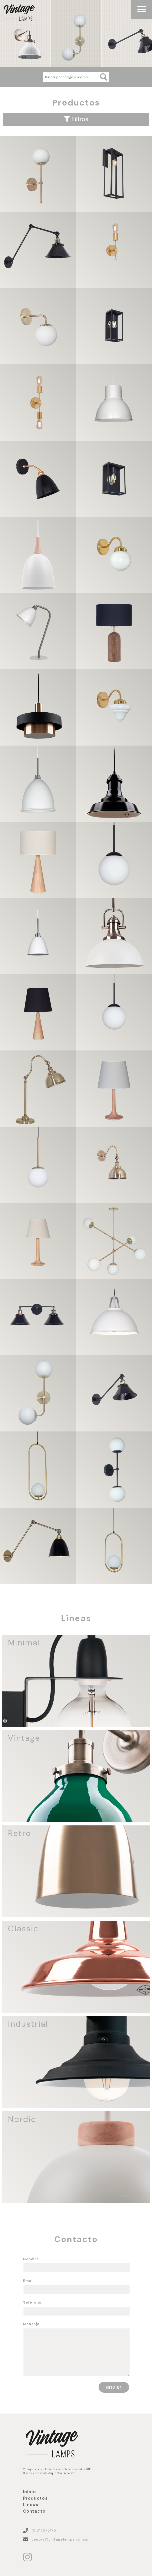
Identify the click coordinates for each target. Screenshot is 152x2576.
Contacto (34, 2511)
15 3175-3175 (43, 2530)
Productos (35, 2498)
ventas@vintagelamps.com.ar (60, 2539)
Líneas (30, 2504)
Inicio (29, 2491)
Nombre (31, 2259)
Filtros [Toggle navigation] (76, 119)
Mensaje (31, 2324)
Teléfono (32, 2302)
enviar (114, 2387)
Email (28, 2280)
